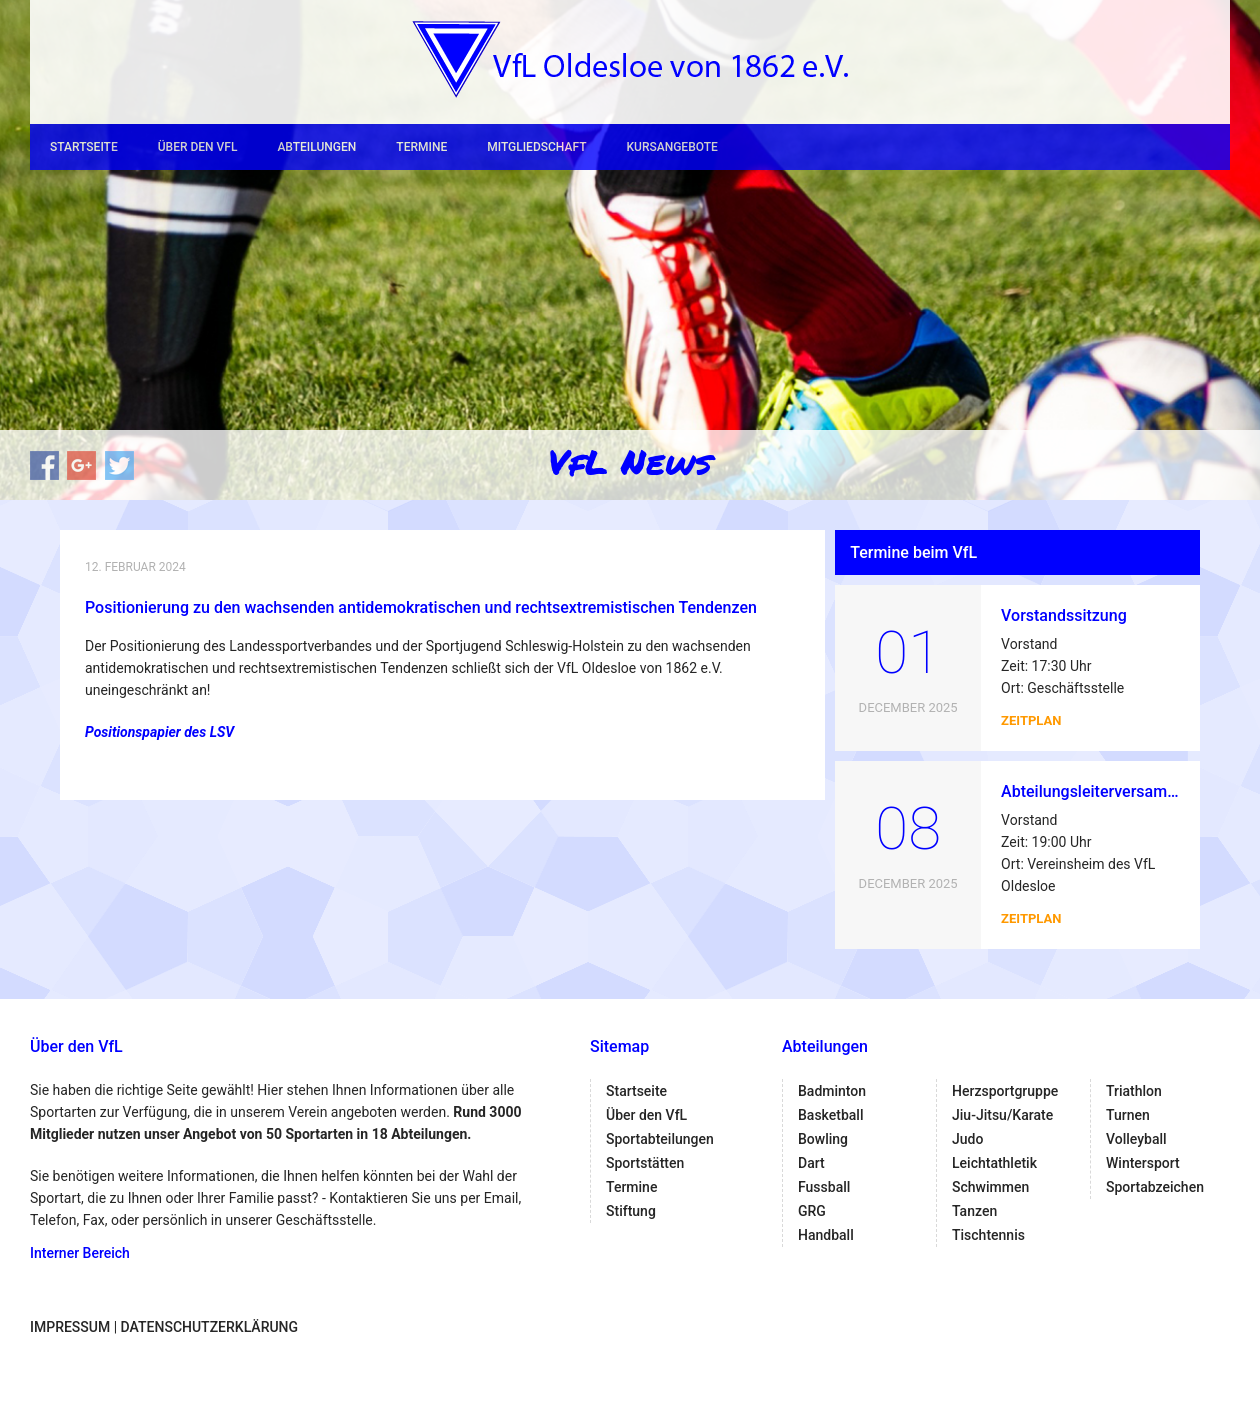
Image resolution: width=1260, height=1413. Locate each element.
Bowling (823, 1139)
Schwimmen (990, 1187)
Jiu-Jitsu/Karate (1002, 1115)
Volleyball (1136, 1139)
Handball (826, 1235)
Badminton (832, 1091)
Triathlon (1134, 1091)
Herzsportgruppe (1005, 1091)
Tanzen (974, 1211)
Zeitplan (1031, 720)
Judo (967, 1139)
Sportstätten (645, 1163)
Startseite (84, 147)
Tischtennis (988, 1235)
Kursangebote (671, 147)
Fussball (824, 1187)
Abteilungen (316, 147)
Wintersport (1143, 1163)
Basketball (830, 1115)
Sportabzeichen (1155, 1187)
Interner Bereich (80, 1253)
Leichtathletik (994, 1163)
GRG (812, 1211)
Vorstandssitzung (1064, 615)
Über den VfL (198, 147)
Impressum (70, 1327)
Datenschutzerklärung (209, 1327)
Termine (421, 147)
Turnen (1128, 1115)
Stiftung (631, 1211)
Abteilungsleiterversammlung (1106, 791)
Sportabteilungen (660, 1139)
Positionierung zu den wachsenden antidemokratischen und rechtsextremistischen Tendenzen (421, 607)
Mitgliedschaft (536, 147)
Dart (811, 1163)
